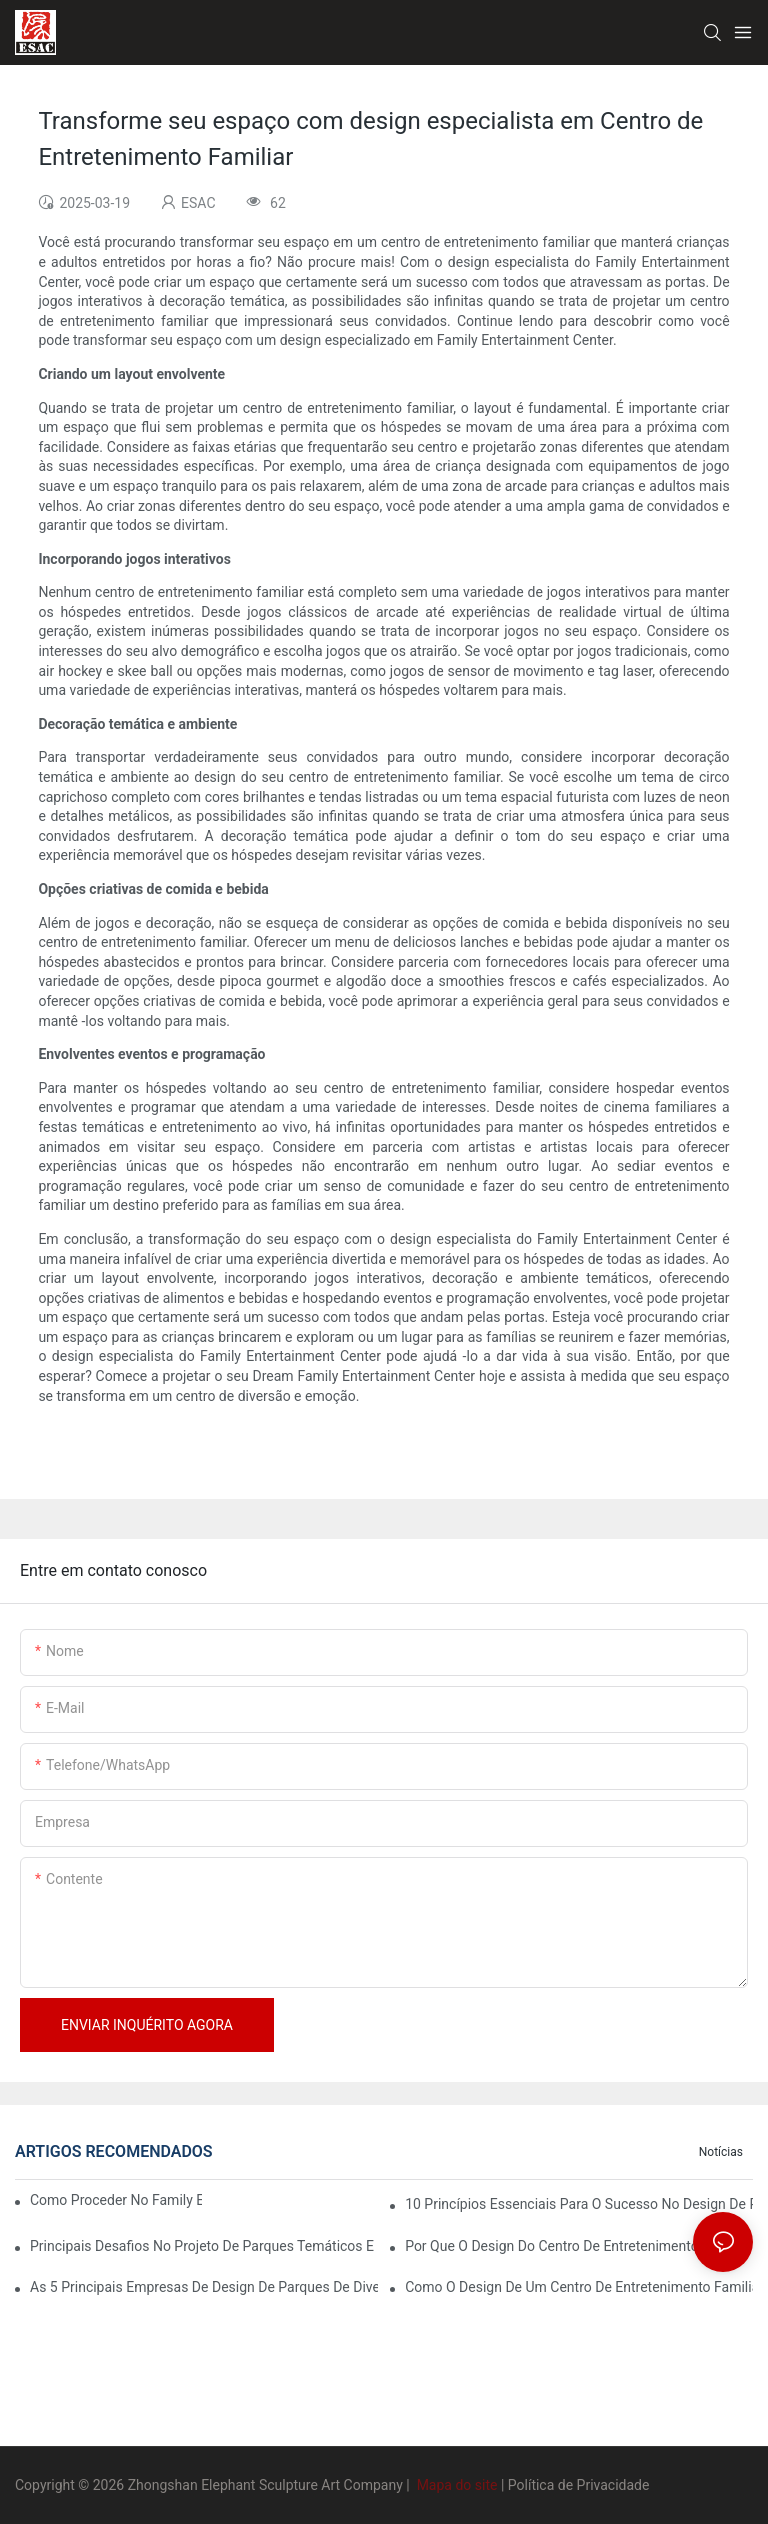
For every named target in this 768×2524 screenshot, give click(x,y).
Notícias (721, 2152)
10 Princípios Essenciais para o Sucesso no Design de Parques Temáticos (579, 2204)
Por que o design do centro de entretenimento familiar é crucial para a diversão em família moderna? (579, 2246)
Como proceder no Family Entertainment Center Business (116, 2200)
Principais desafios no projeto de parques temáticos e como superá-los (204, 2246)
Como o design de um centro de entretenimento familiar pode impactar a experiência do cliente (579, 2287)
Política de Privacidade (579, 2485)
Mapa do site (457, 2485)
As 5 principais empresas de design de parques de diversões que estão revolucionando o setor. (204, 2287)
